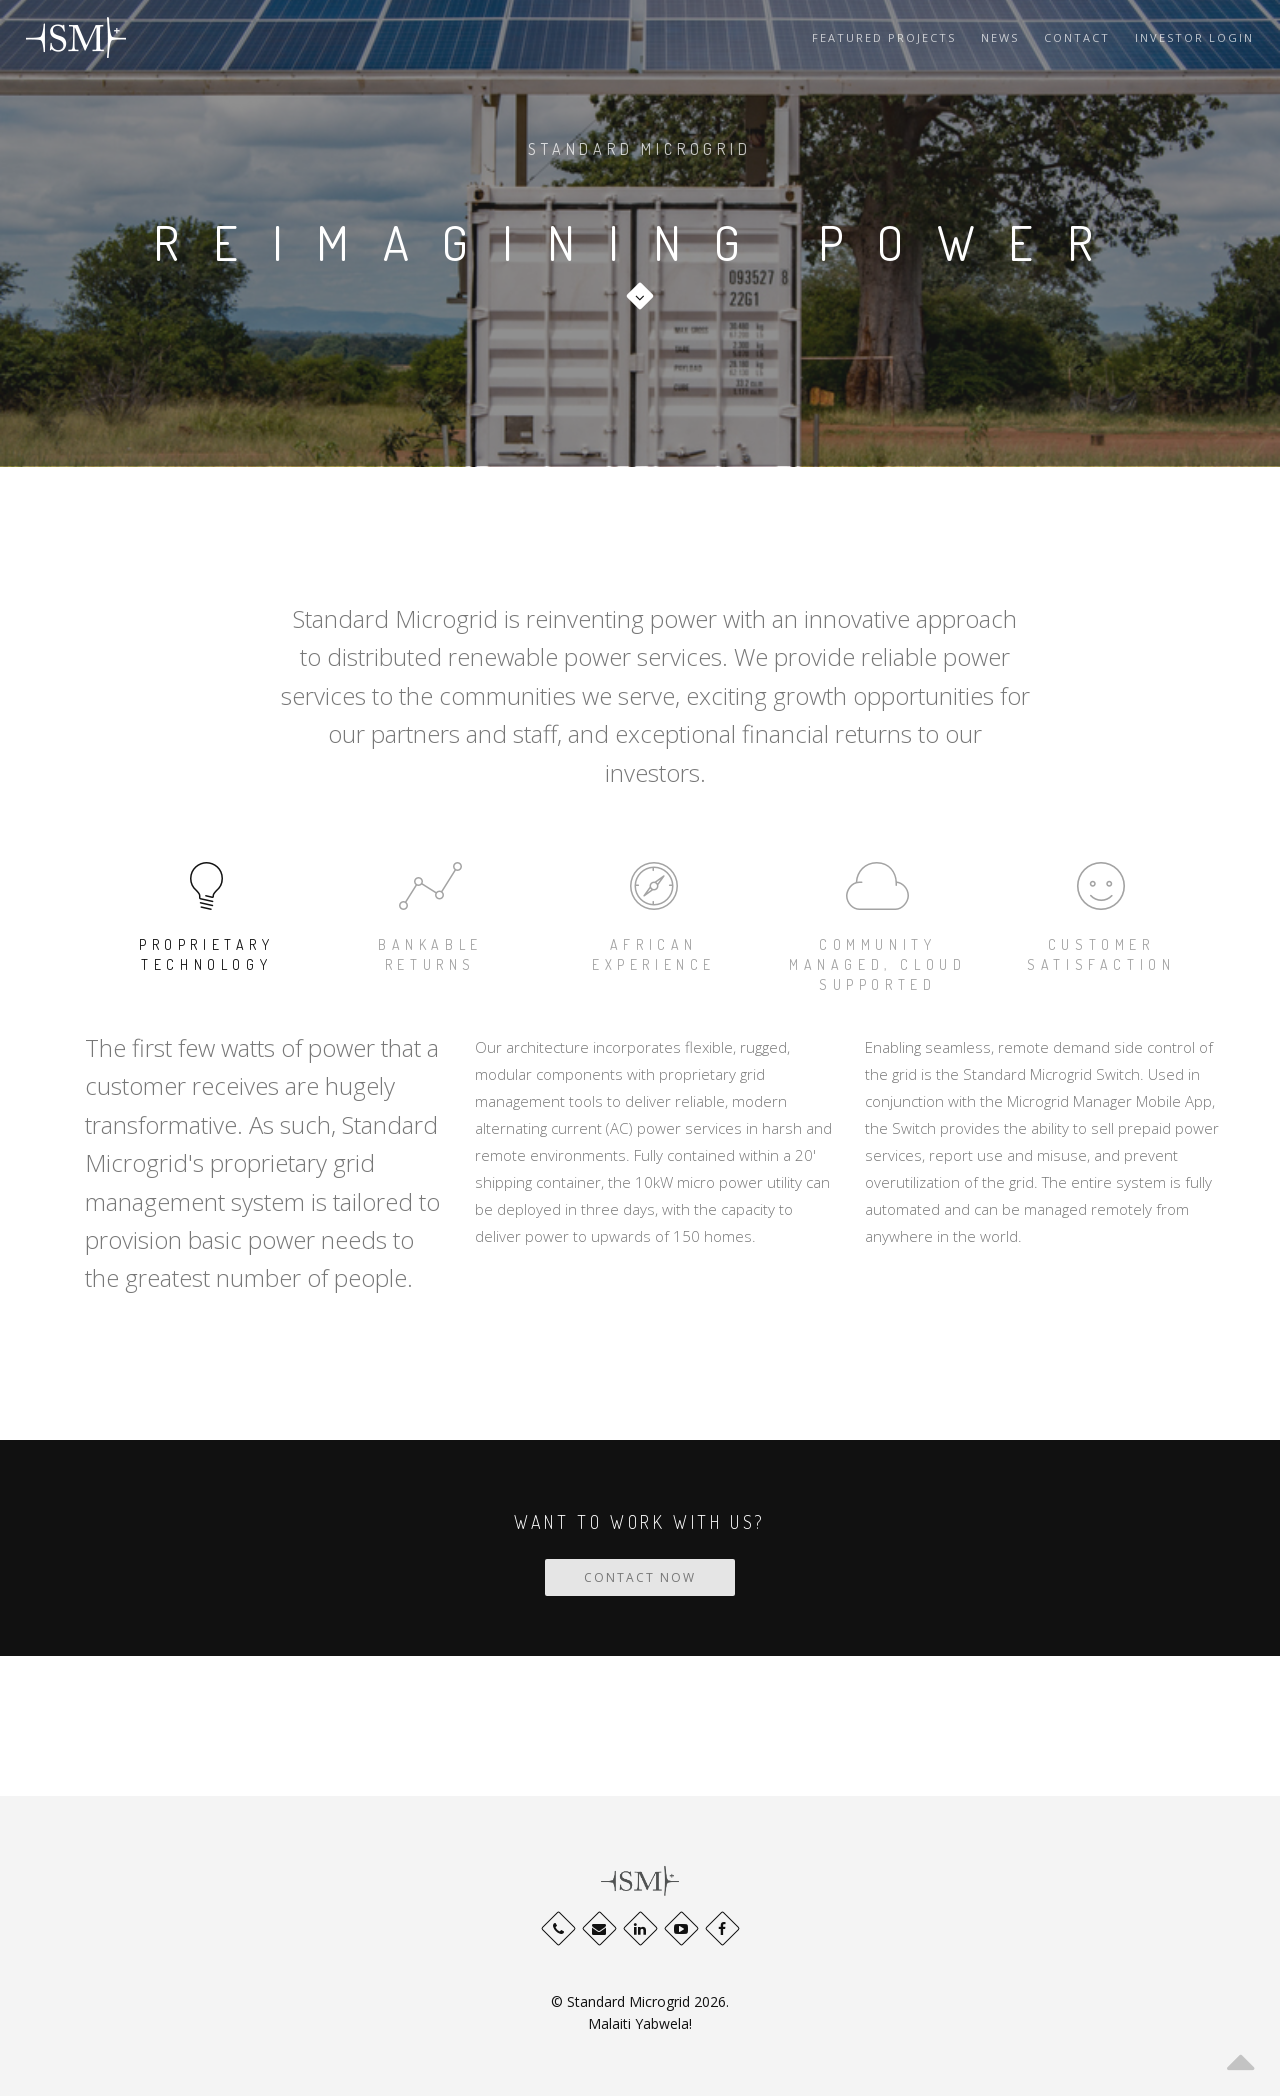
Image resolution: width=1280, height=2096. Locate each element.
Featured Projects (884, 37)
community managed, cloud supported (877, 923)
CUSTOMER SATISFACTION (1101, 913)
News (1000, 37)
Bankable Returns (430, 913)
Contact (1077, 37)
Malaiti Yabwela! (640, 2023)
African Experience (654, 913)
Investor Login (1194, 37)
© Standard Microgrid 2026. (640, 2001)
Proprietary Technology (206, 913)
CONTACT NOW (640, 1577)
